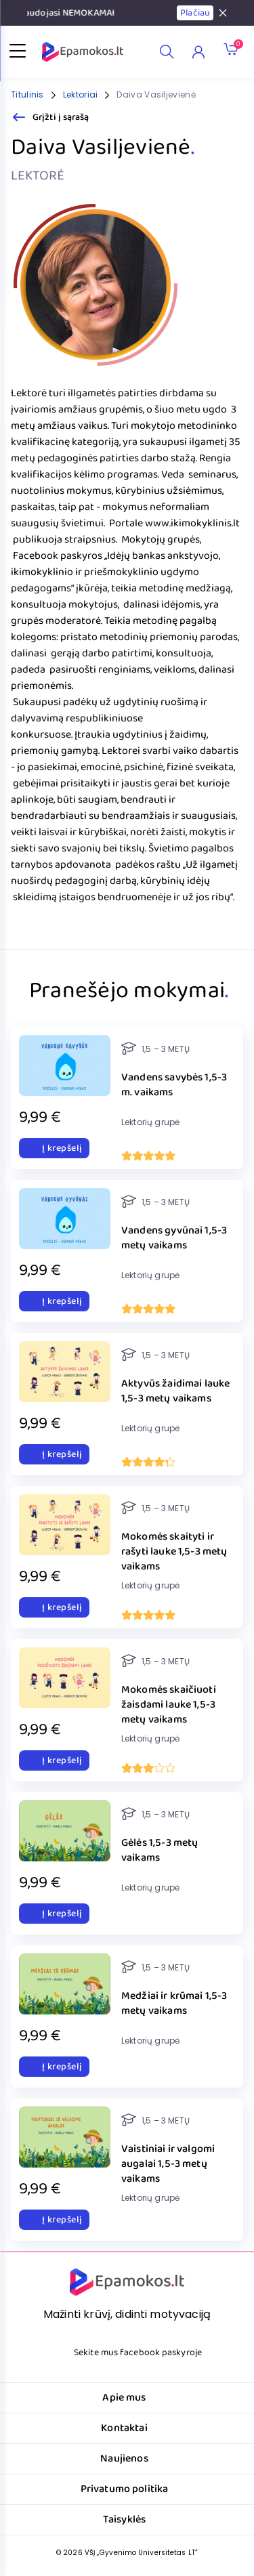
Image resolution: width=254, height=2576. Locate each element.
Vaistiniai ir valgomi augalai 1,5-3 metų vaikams (168, 2164)
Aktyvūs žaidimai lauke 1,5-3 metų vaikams (175, 1391)
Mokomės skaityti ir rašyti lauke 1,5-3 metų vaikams (174, 1551)
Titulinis (27, 94)
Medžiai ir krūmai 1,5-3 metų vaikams (174, 2004)
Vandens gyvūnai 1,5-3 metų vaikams (174, 1238)
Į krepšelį (54, 1148)
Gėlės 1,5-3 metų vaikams (159, 1851)
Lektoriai (80, 94)
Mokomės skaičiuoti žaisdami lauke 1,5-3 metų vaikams (168, 1705)
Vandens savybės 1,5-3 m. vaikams (174, 1085)
